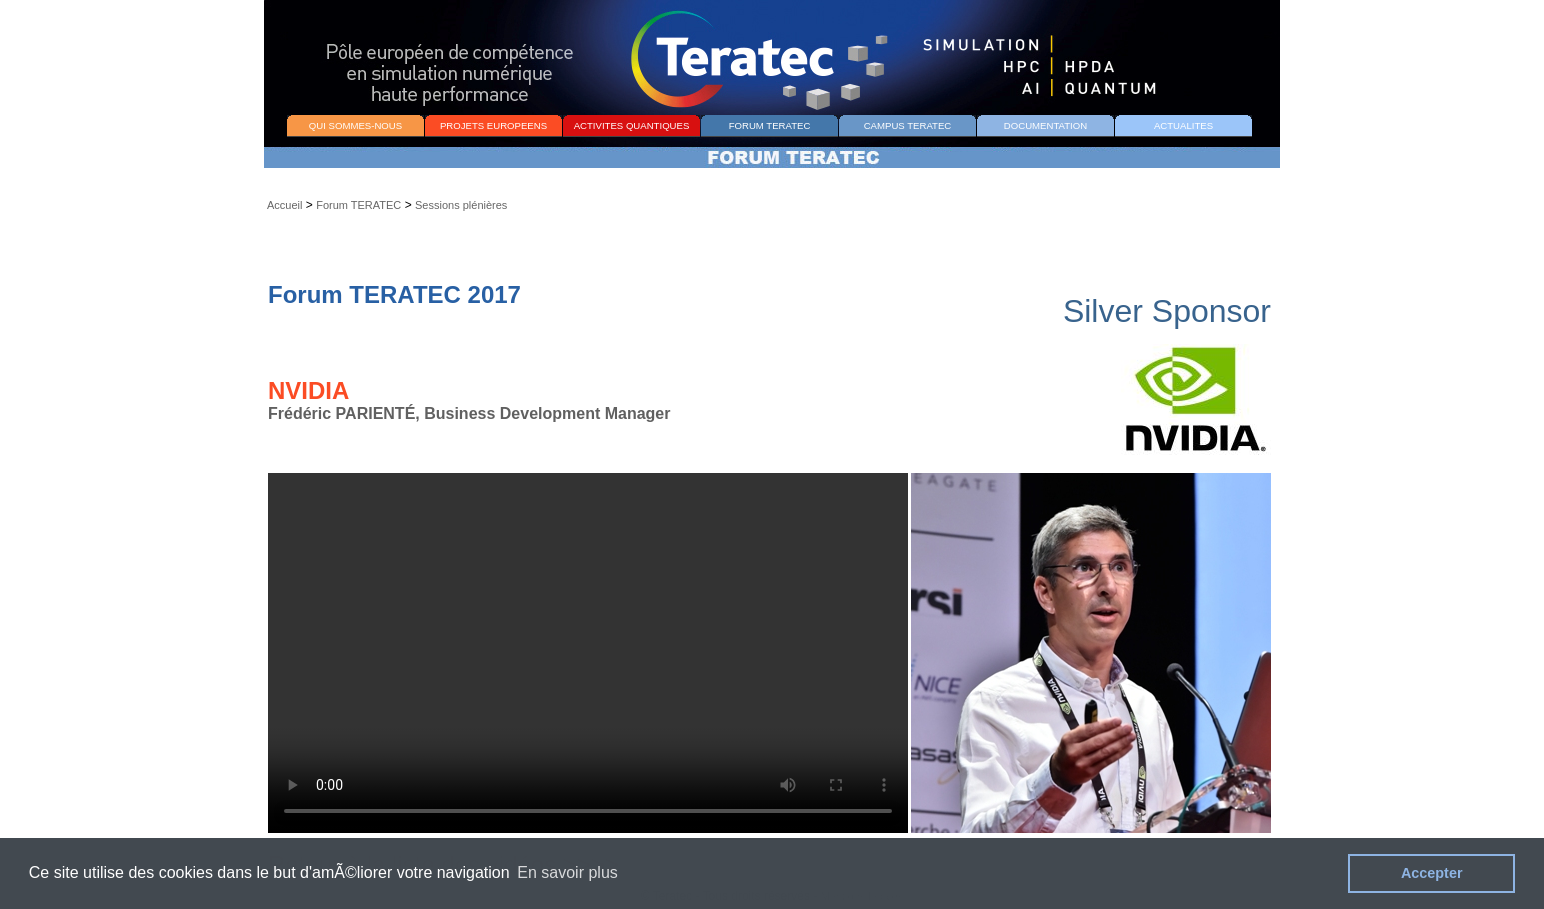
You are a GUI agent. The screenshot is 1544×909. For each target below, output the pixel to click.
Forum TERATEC (358, 205)
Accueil (284, 205)
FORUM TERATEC (770, 125)
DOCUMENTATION (1045, 125)
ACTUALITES (1183, 125)
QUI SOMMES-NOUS (355, 125)
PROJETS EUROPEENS (493, 125)
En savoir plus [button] (567, 872)
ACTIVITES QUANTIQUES (632, 125)
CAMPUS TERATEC (908, 125)
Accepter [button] (1432, 873)
